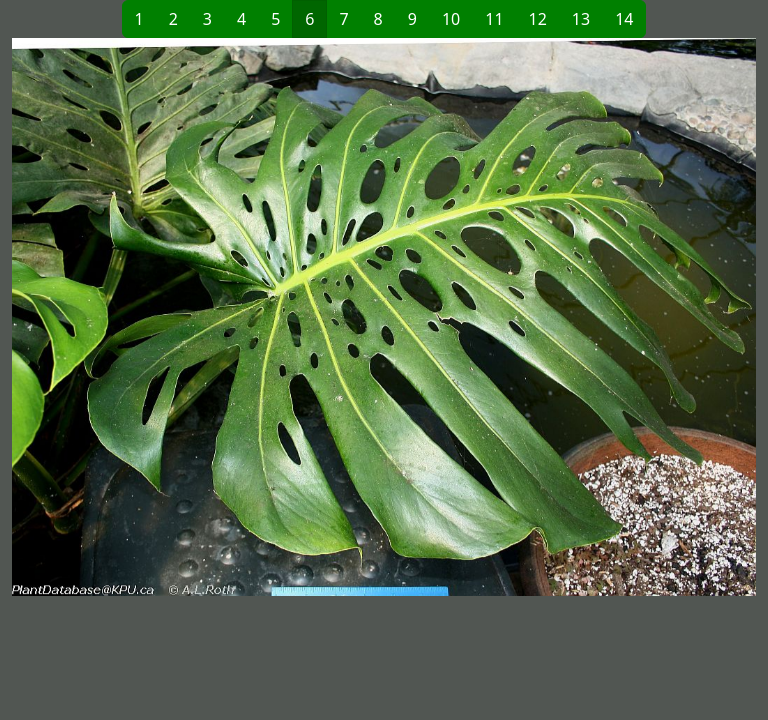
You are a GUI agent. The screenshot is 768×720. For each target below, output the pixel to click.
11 (494, 19)
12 (538, 19)
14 (624, 19)
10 (451, 19)
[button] (198, 317)
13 (581, 19)
